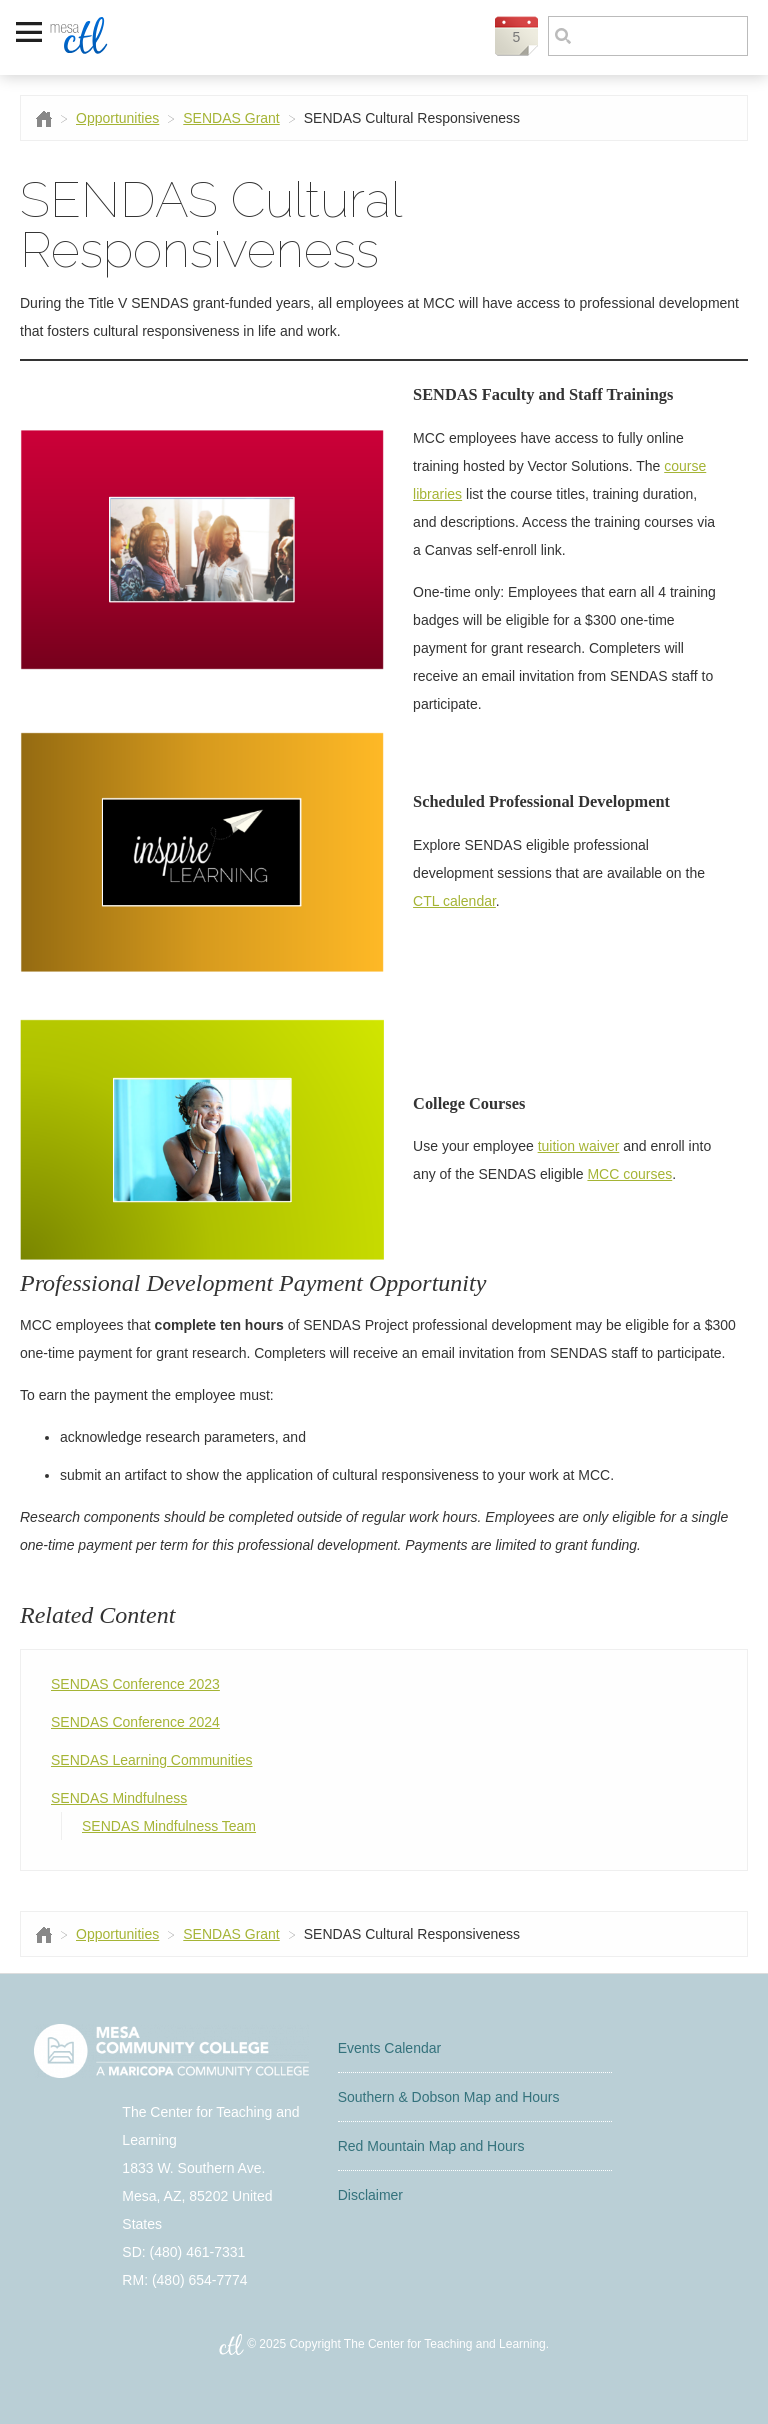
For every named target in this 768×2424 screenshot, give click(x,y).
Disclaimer (370, 2195)
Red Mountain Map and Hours (431, 2146)
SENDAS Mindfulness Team (169, 1826)
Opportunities (117, 118)
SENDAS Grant (231, 118)
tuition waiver (579, 1146)
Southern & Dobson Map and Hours (449, 2097)
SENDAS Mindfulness (119, 1798)
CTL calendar (454, 901)
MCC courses (629, 1174)
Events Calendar (390, 2048)
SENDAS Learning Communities (152, 1760)
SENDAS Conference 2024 (135, 1722)
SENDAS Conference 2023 (135, 1684)
